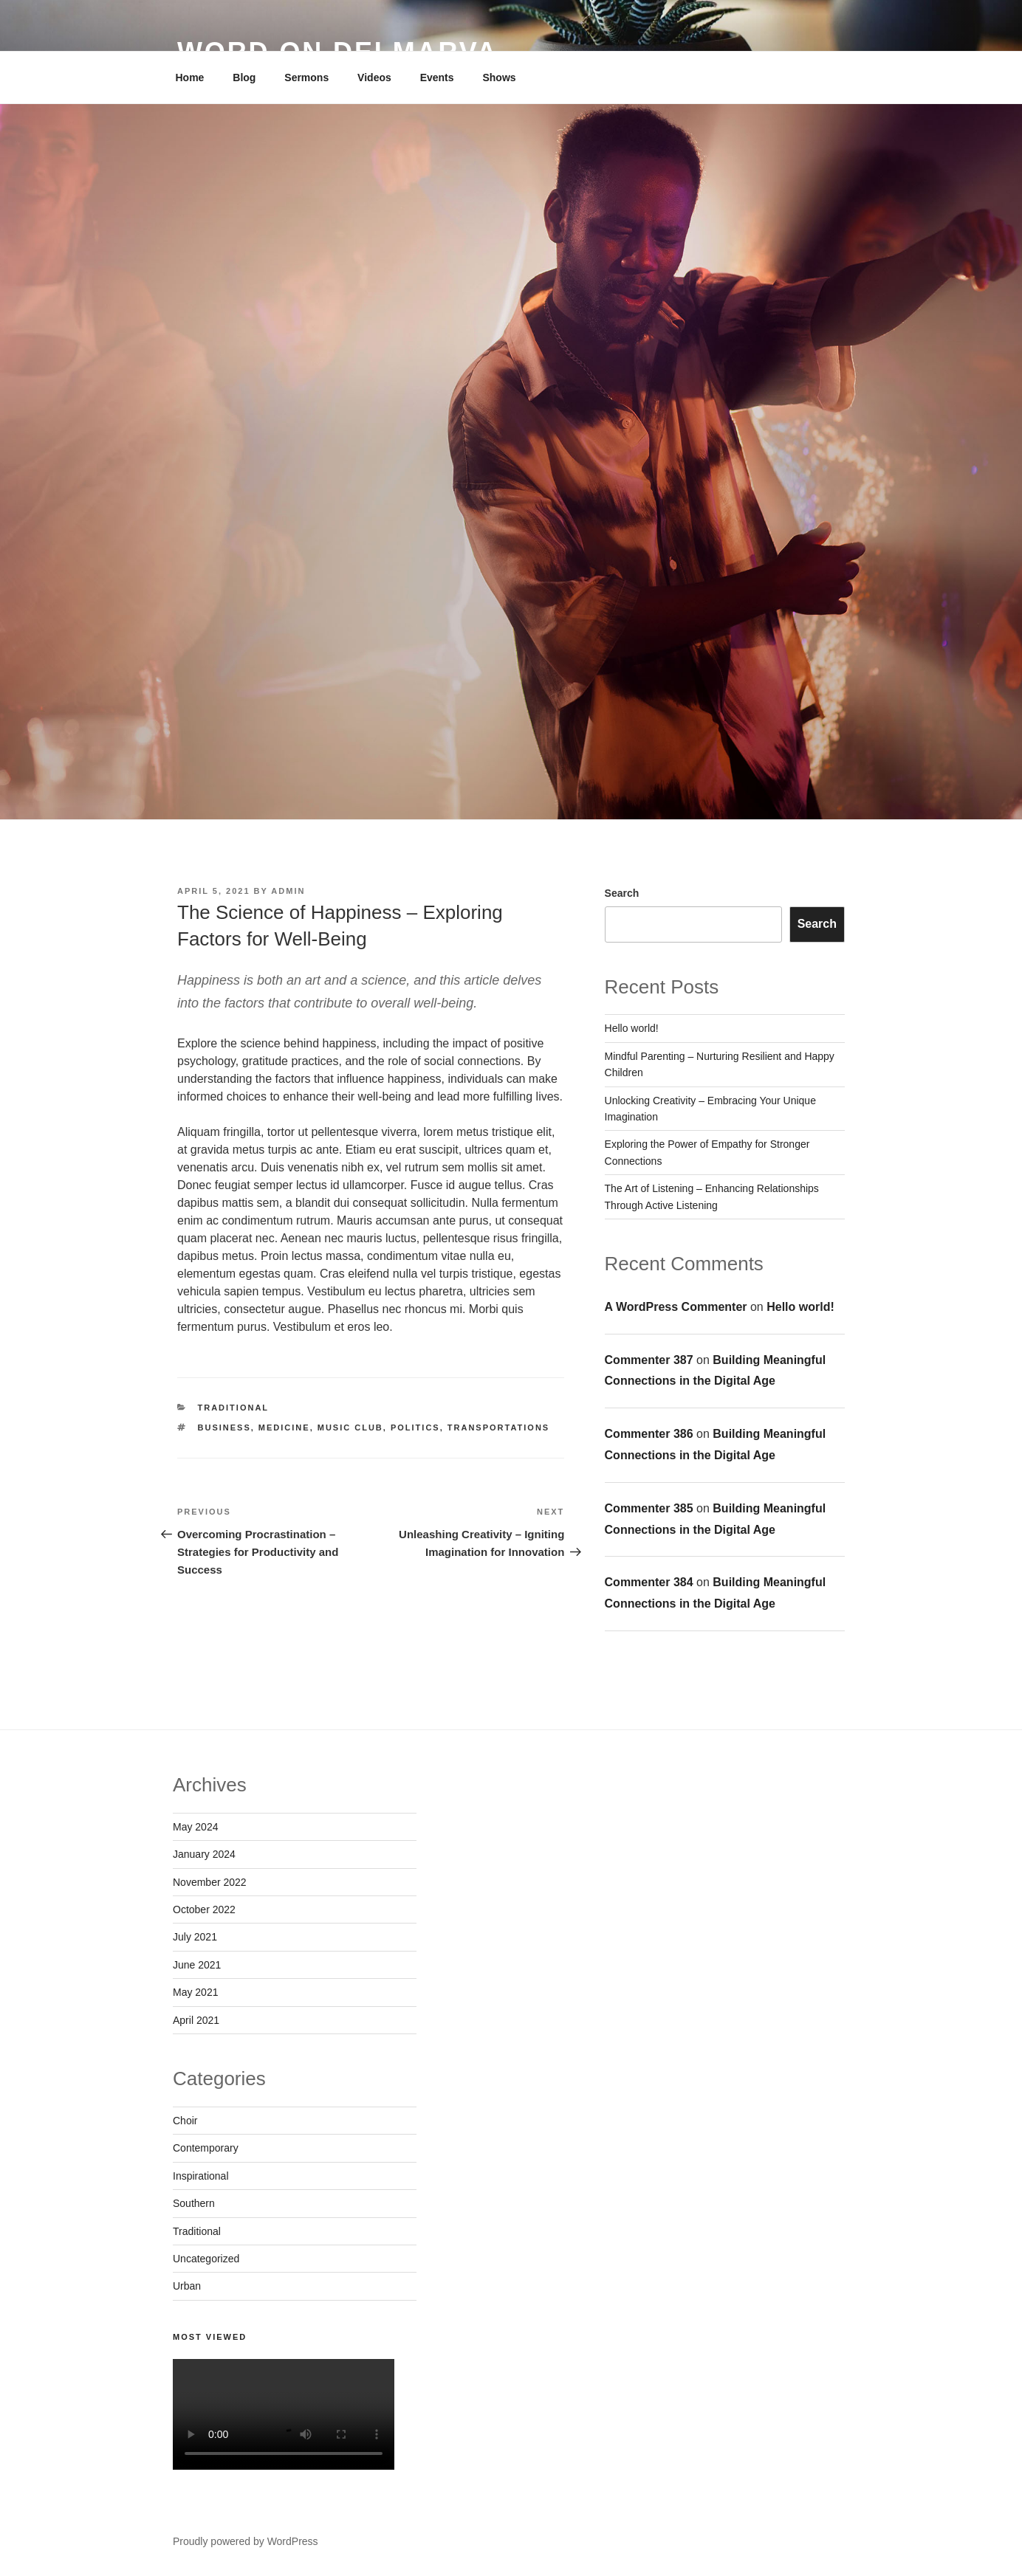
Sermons (306, 77)
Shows (498, 77)
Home (190, 77)
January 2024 (204, 1854)
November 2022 (210, 1882)
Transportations (498, 1427)
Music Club (350, 1427)
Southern (194, 2203)
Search (622, 893)
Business (224, 1427)
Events (437, 77)
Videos (374, 77)
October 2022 (204, 1909)
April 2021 (196, 2020)
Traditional (234, 1407)
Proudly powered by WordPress (245, 2541)
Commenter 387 (649, 1360)
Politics (415, 1427)
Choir (185, 2120)
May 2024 (195, 1827)
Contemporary (206, 2148)
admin (288, 890)
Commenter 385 (649, 1508)
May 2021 (195, 1992)
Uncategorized (206, 2259)
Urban (187, 2286)
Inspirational (201, 2176)
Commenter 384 (649, 1582)
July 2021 (195, 1937)
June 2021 (197, 1965)
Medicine (284, 1427)
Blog (244, 77)
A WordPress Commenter (676, 1307)
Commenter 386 (649, 1434)
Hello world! (632, 1028)
